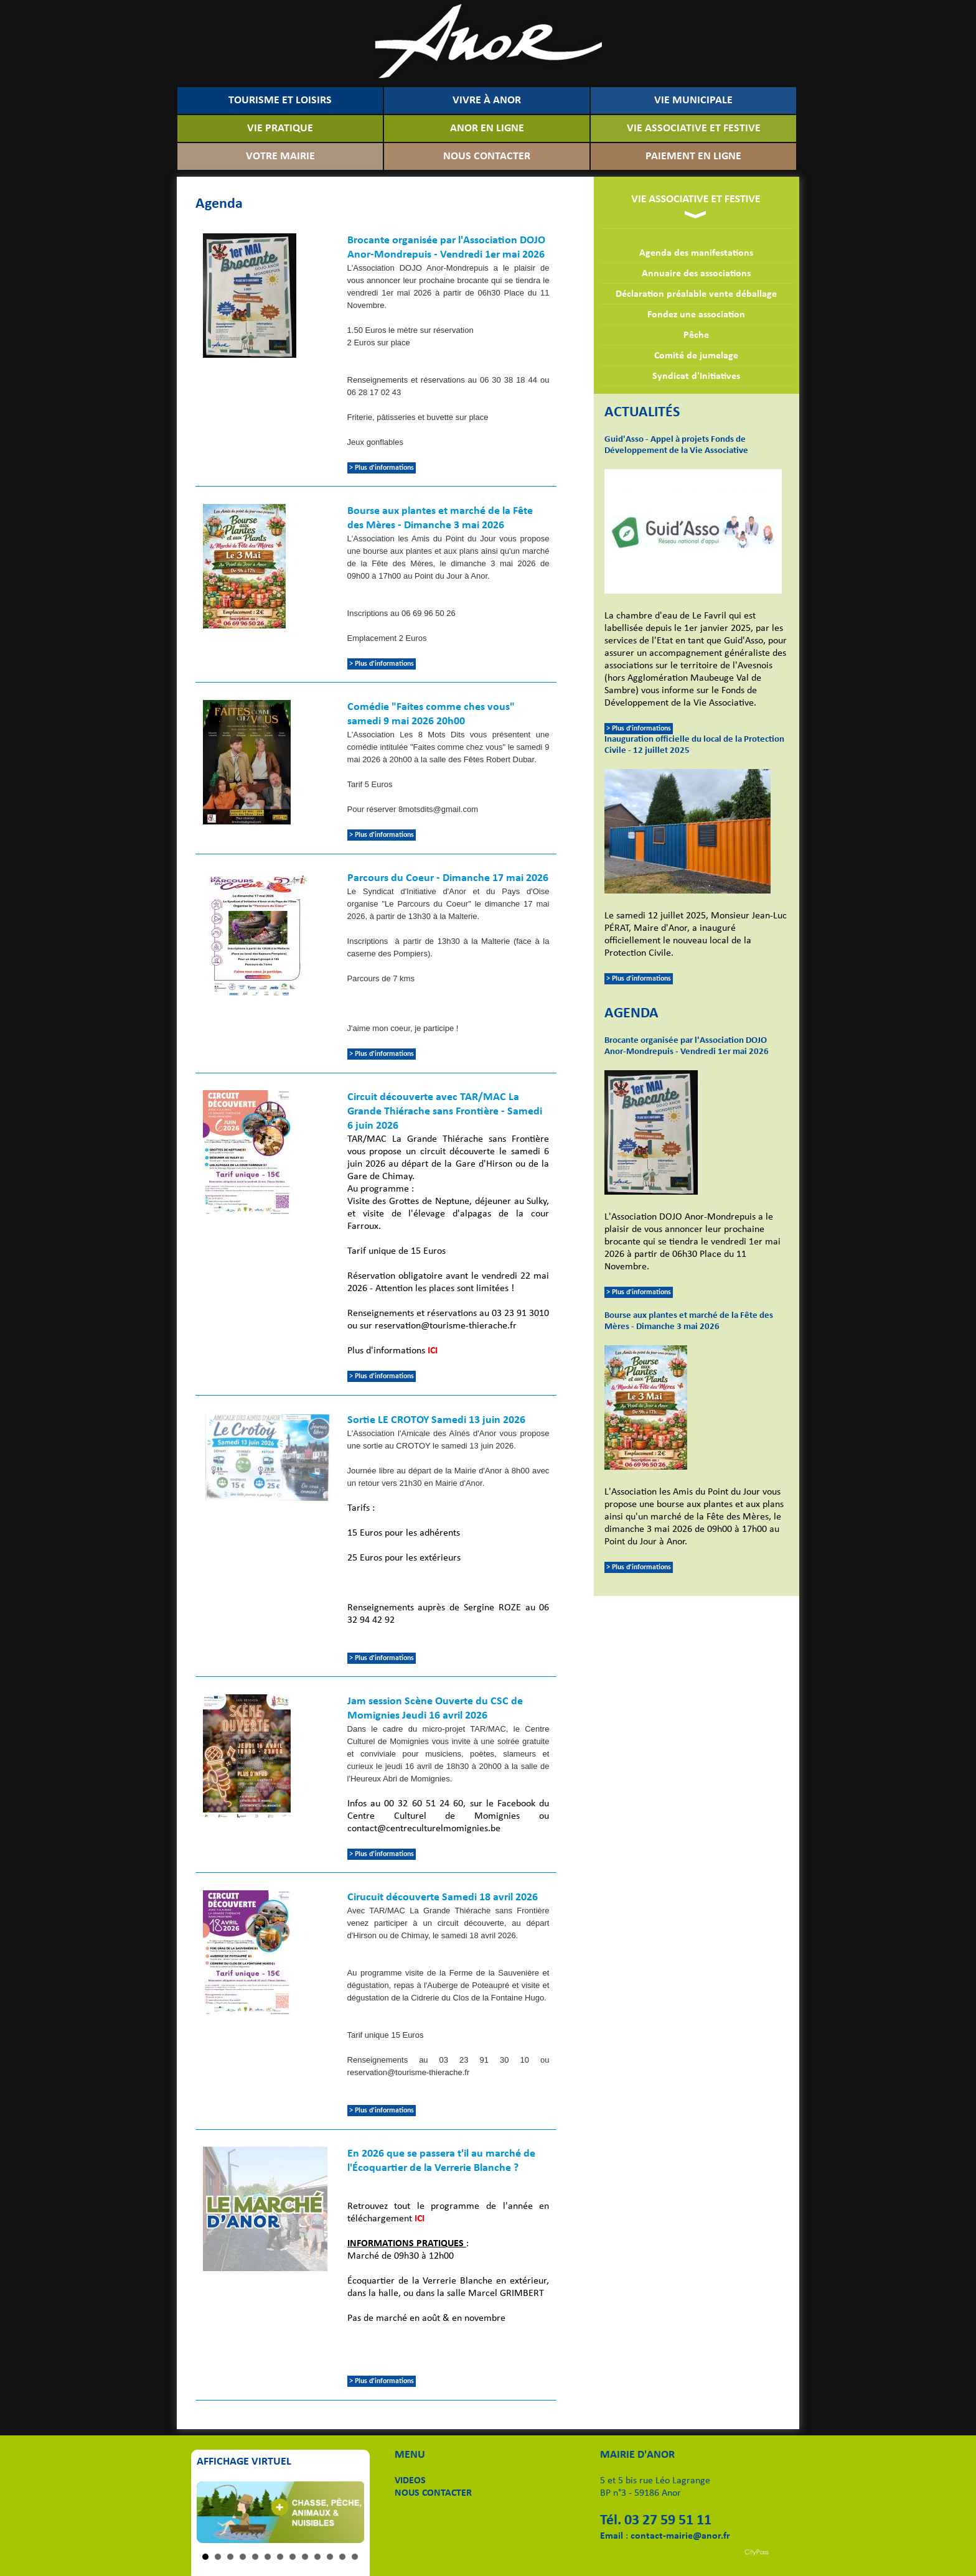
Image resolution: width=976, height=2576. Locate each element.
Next (348, 2512)
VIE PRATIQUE (280, 128)
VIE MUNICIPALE (693, 100)
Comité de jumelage (696, 356)
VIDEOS (410, 2481)
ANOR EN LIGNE (487, 128)
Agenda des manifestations (696, 253)
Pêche (696, 335)
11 (330, 2557)
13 (355, 2557)
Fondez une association (696, 315)
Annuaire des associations (696, 274)
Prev (213, 2512)
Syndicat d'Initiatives (696, 376)
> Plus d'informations (638, 728)
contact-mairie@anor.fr (680, 2536)
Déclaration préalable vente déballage (696, 294)
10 (317, 2557)
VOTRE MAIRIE (280, 156)
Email (611, 2536)
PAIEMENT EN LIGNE (693, 156)
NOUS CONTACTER (486, 156)
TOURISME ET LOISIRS (280, 100)
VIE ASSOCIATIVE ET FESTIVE (694, 128)
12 (342, 2557)
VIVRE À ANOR (487, 100)
